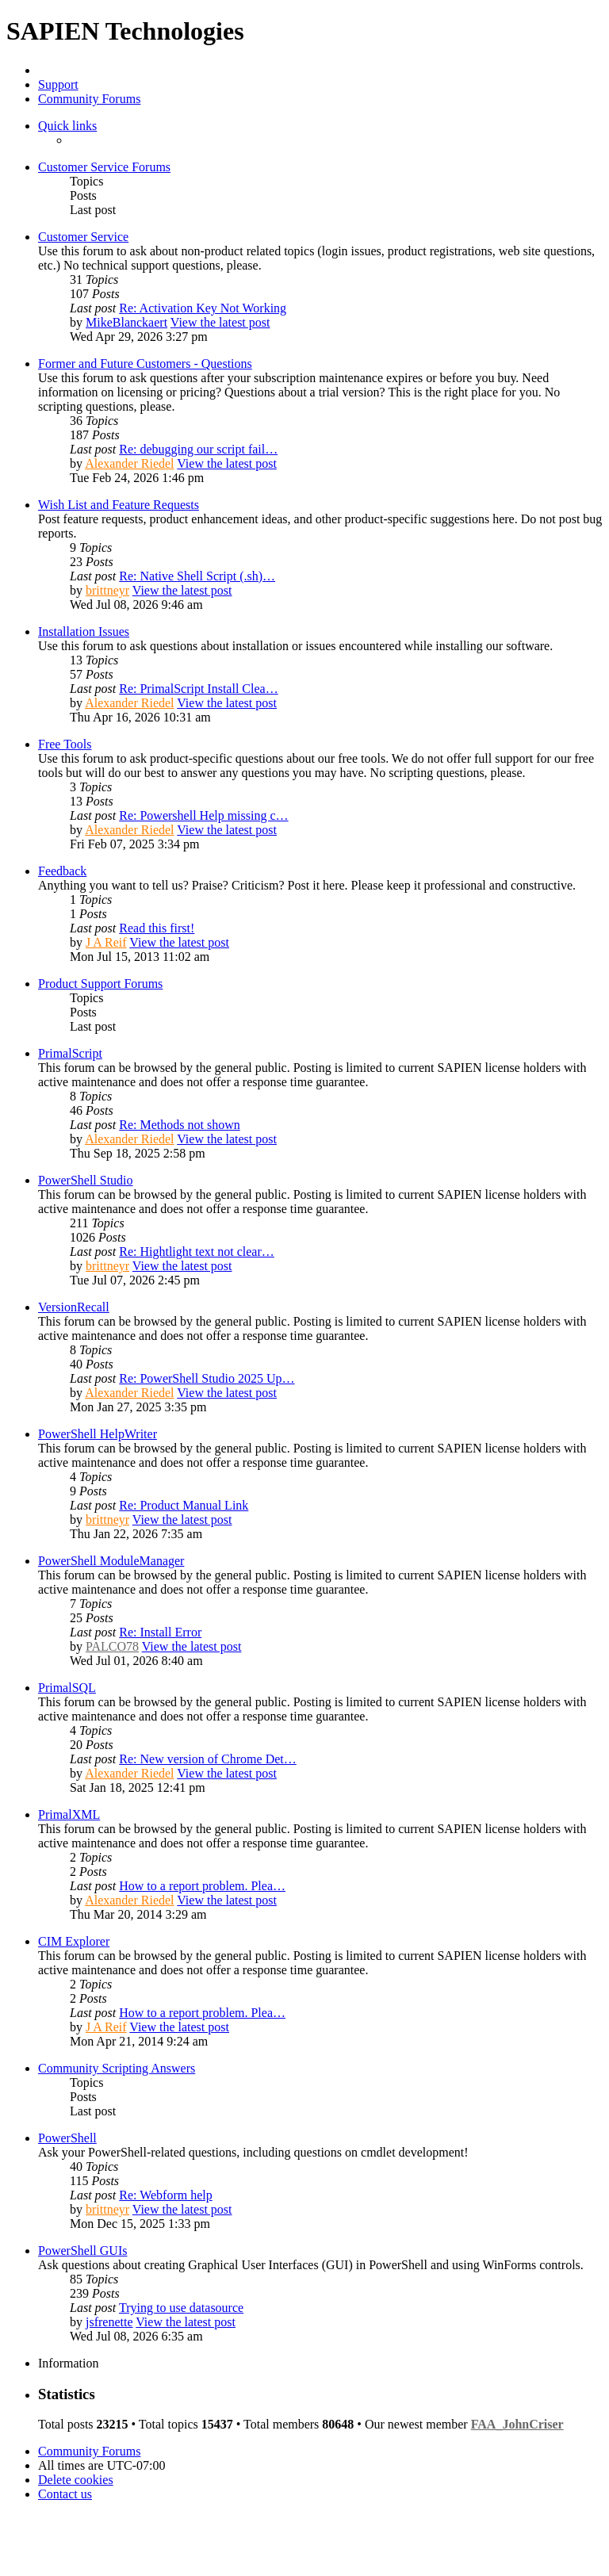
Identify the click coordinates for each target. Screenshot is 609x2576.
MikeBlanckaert (126, 322)
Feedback (62, 871)
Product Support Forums (100, 983)
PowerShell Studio (85, 1180)
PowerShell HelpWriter (97, 1434)
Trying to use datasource (181, 2307)
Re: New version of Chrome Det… (208, 1759)
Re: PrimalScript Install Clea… (198, 688)
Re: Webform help (166, 2195)
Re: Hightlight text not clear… (196, 1251)
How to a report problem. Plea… (202, 1886)
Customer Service (83, 236)
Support (58, 84)
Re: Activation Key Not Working (202, 308)
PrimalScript (70, 1053)
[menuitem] (75, 2479)
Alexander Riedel (129, 463)
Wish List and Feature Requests (118, 504)
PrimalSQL (67, 1687)
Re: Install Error (160, 1632)
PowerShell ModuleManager (111, 1560)
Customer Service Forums (104, 167)
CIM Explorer (73, 1941)
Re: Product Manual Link (183, 1505)
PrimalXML (69, 1814)
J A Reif (106, 942)
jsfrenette (109, 2322)
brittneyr (107, 590)
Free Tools (64, 744)
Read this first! (156, 928)
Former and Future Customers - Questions (145, 363)
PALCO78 (112, 1646)
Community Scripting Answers (116, 2068)
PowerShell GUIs (82, 2250)
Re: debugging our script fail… (198, 449)
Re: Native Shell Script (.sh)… (197, 576)
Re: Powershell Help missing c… (203, 815)
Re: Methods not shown (179, 1124)
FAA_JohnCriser (517, 2424)
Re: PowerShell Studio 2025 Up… (206, 1378)
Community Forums (89, 98)
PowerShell (67, 2138)
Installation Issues (83, 631)
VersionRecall (73, 1307)
